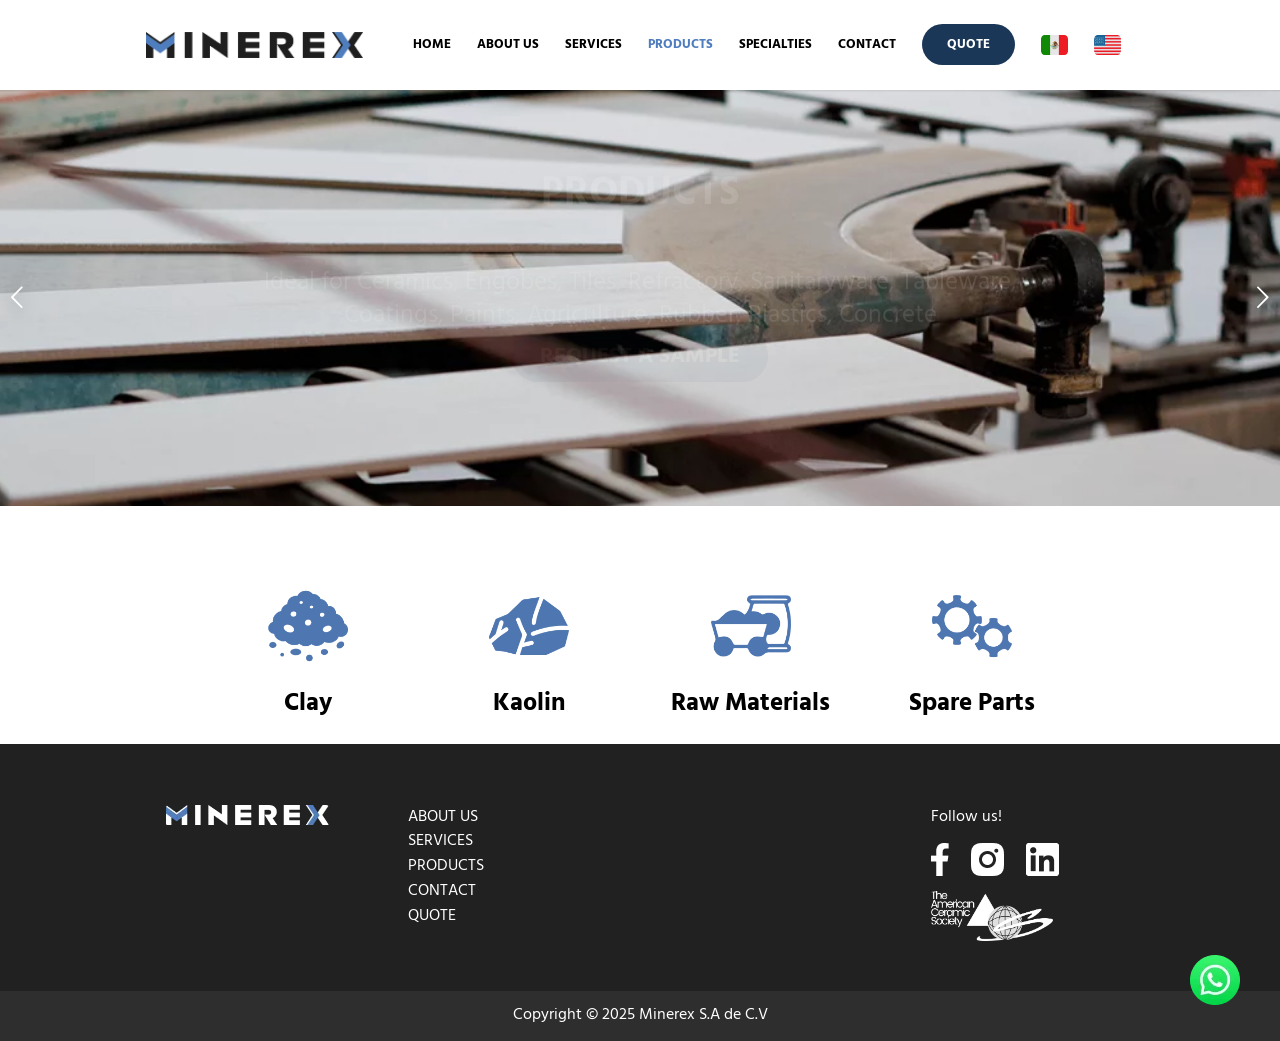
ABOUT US (443, 817)
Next (1262, 297)
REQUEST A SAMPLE (640, 364)
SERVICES (440, 841)
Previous (17, 297)
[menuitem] (432, 45)
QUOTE (432, 916)
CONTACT (442, 891)
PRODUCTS (446, 866)
